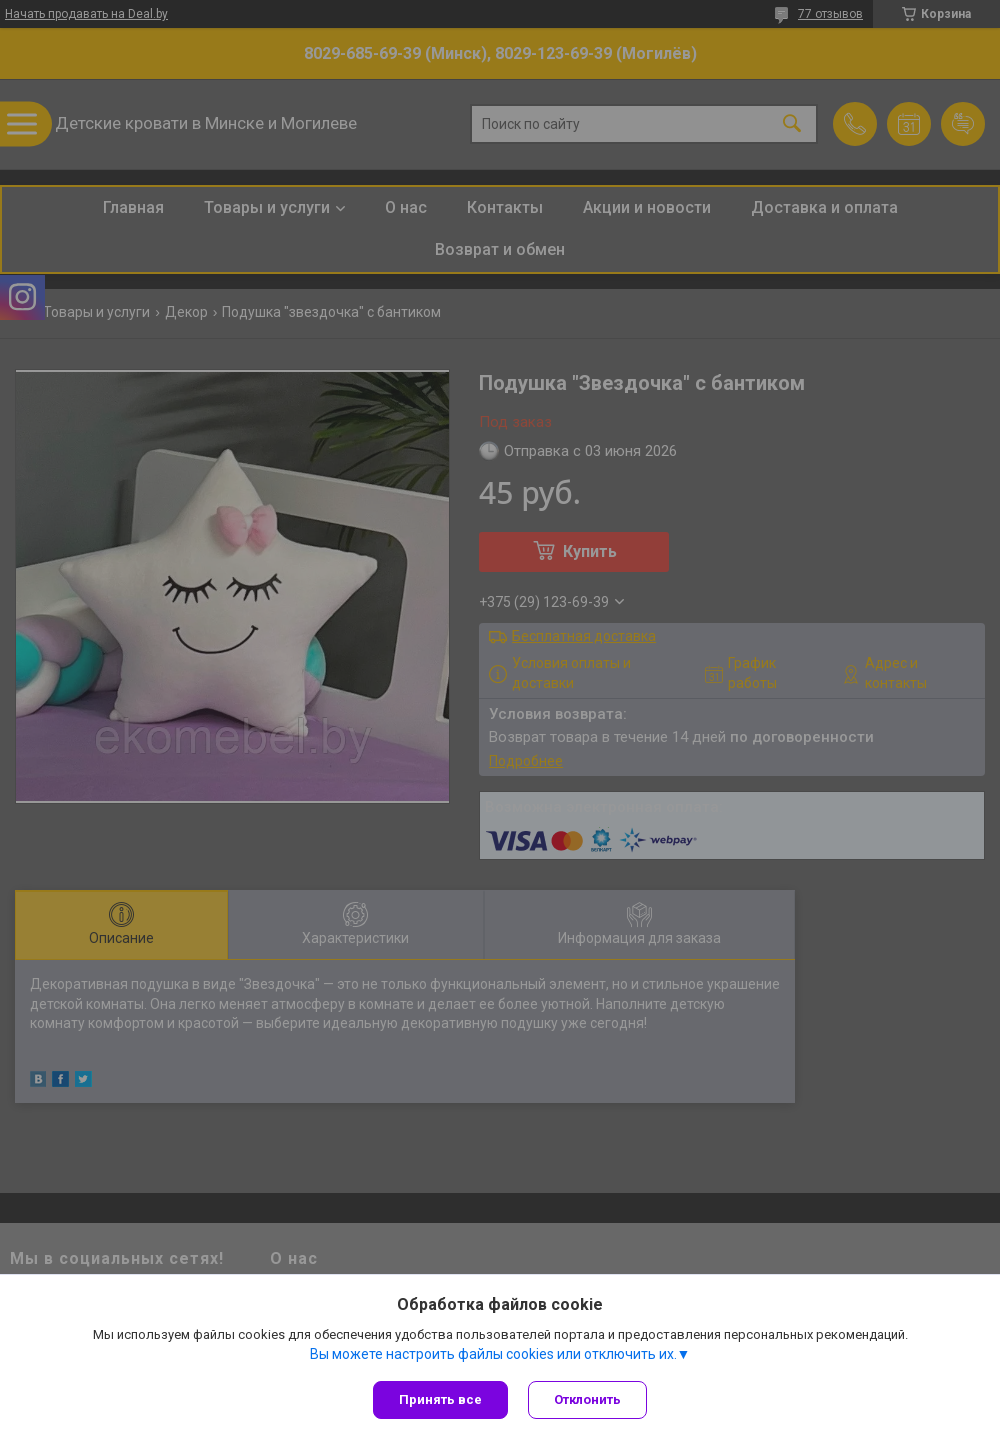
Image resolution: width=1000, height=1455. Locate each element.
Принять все (440, 1399)
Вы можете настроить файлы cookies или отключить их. (493, 1354)
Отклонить (587, 1399)
